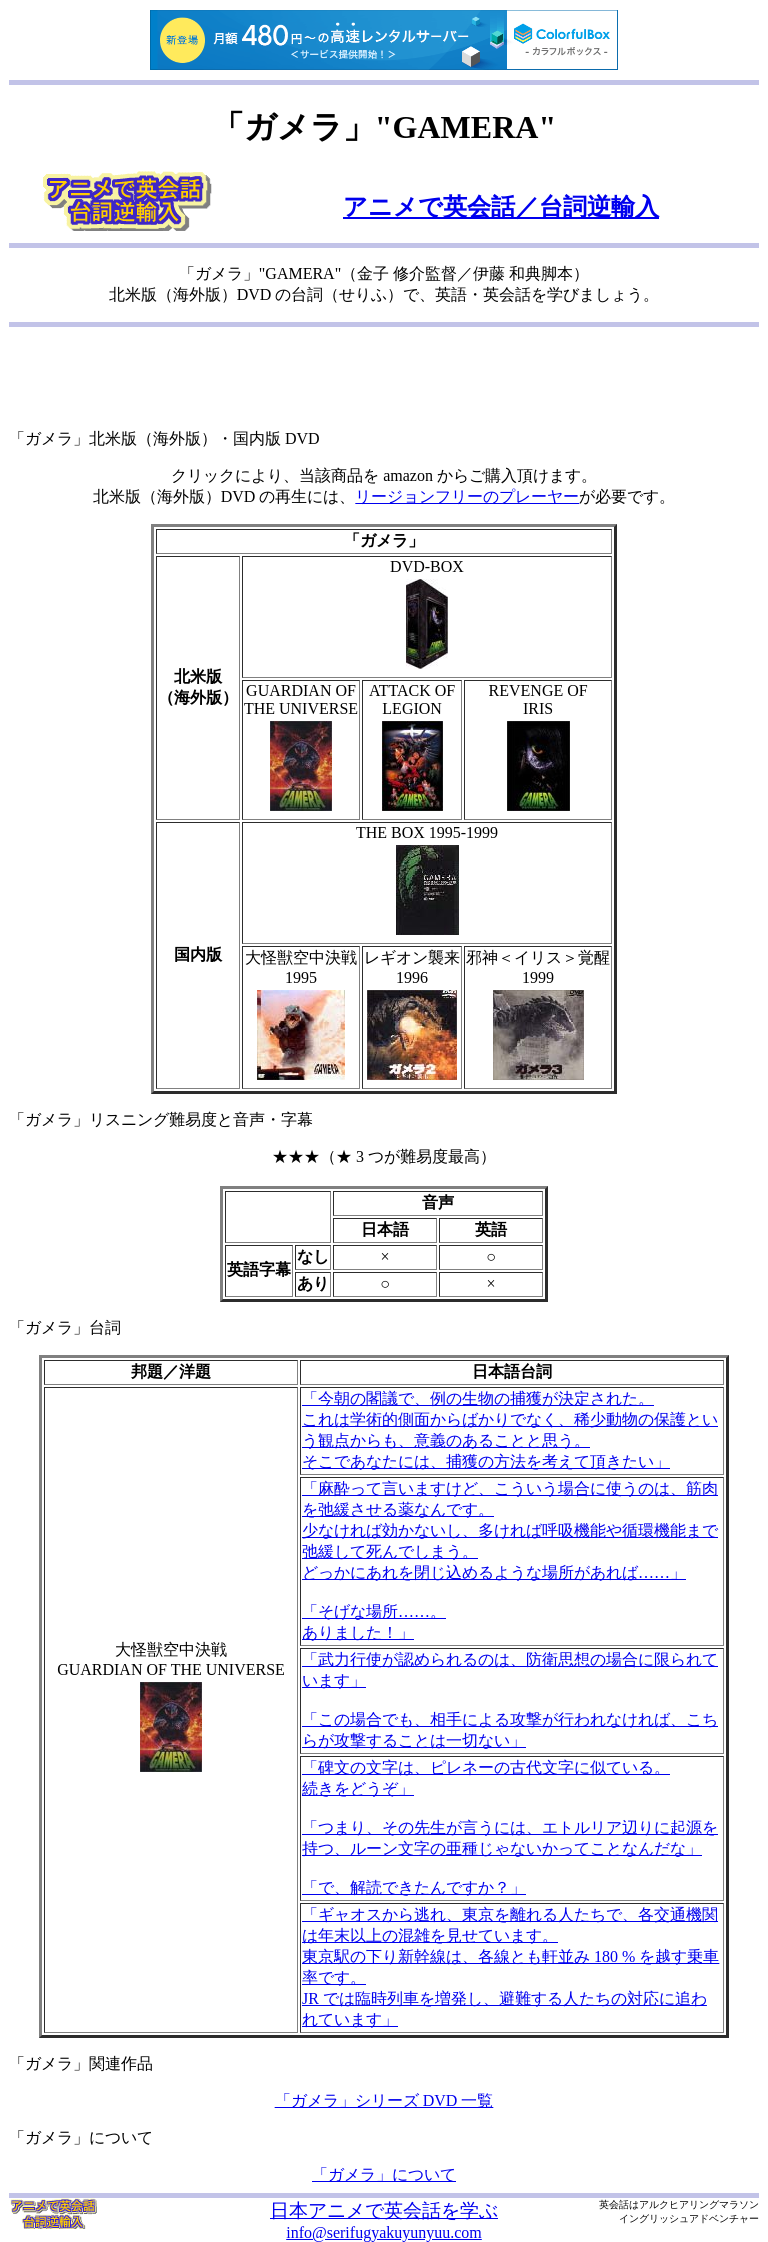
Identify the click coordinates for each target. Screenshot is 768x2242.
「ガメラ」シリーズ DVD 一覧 (384, 2100)
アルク (654, 2204)
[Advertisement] (384, 380)
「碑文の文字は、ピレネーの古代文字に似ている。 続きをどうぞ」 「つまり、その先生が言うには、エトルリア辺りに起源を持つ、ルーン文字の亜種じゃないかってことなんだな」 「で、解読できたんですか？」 (510, 1827)
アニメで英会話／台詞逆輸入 (501, 207)
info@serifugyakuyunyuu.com (384, 2232)
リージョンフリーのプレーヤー (467, 496)
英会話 (614, 2204)
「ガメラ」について (384, 2174)
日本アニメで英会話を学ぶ (384, 2210)
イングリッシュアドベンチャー (689, 2218)
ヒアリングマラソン (714, 2204)
